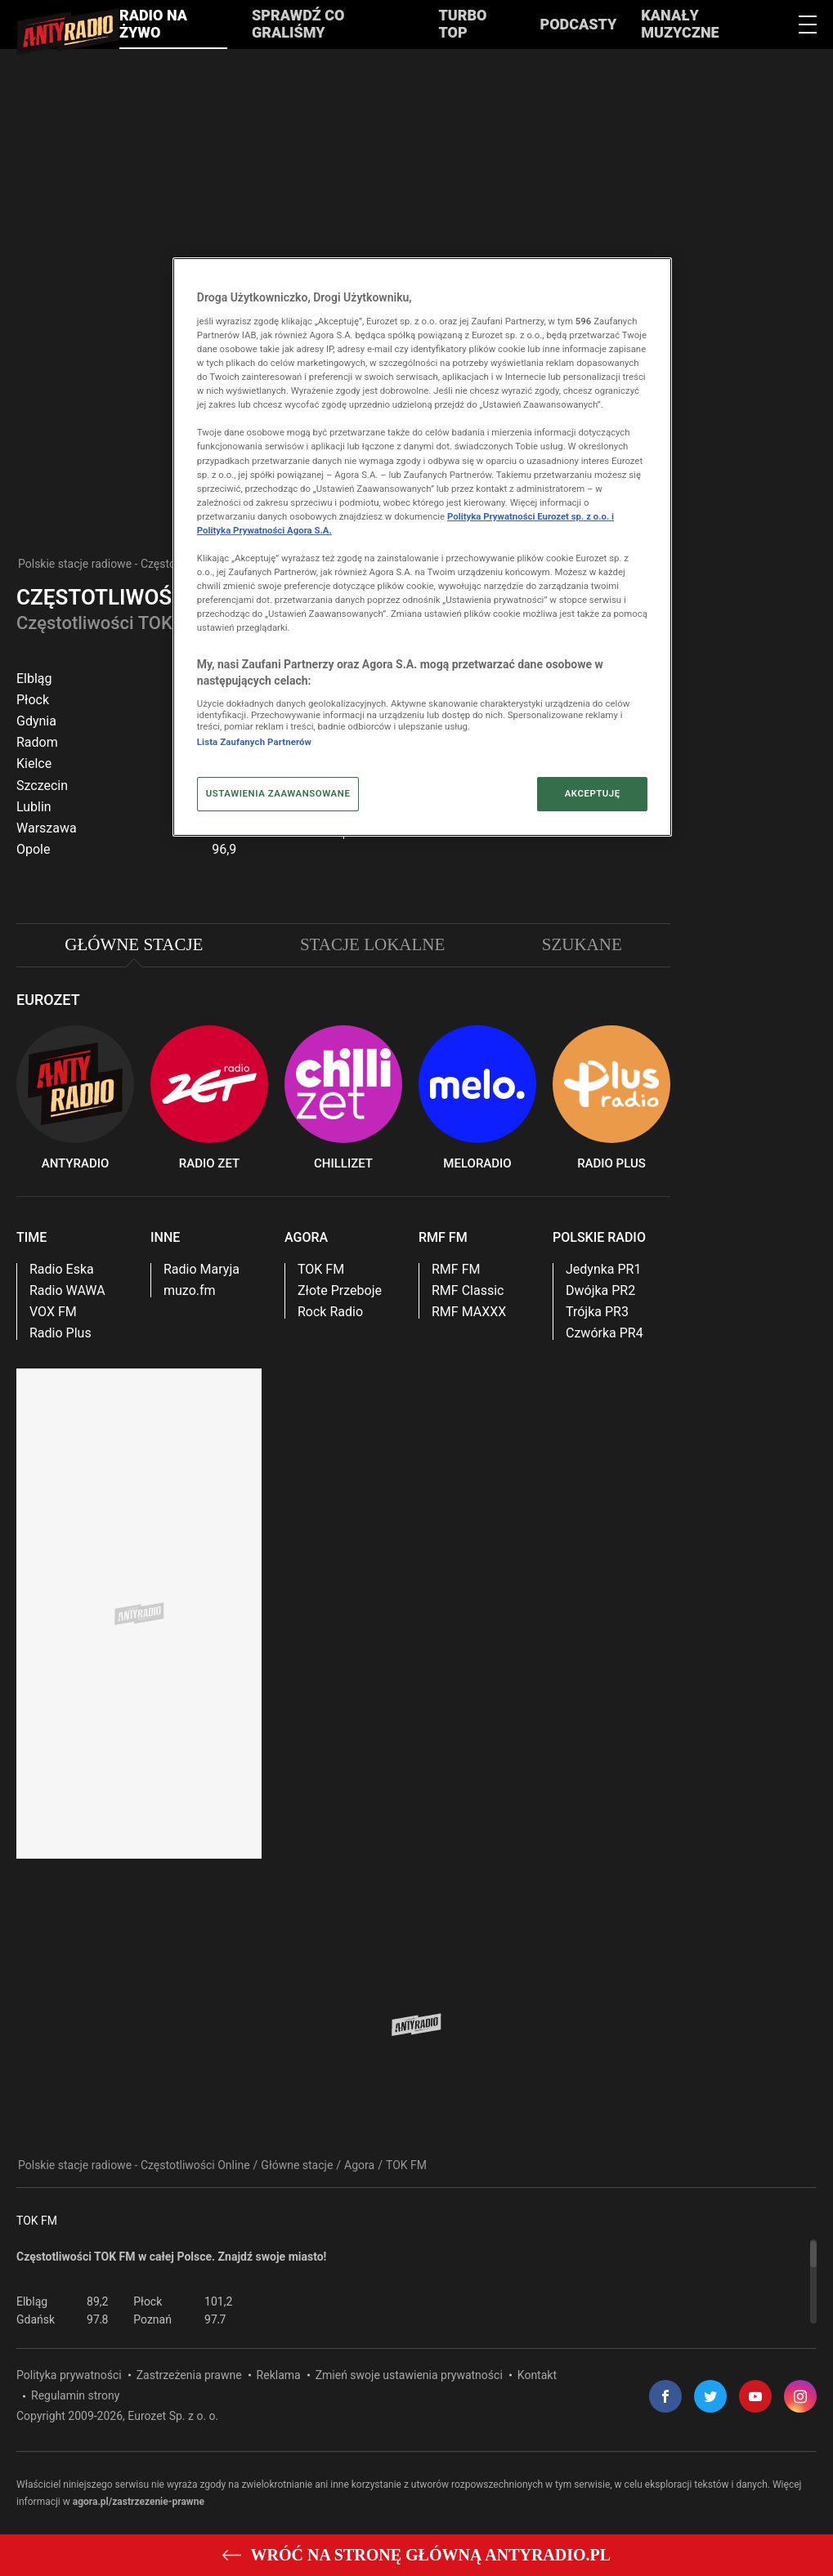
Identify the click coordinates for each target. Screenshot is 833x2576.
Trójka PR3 (597, 1312)
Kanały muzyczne (680, 24)
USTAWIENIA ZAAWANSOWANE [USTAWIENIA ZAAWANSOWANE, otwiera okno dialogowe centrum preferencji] (278, 793)
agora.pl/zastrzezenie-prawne (138, 2501)
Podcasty (578, 24)
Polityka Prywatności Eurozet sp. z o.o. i (530, 516)
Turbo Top (462, 24)
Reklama (279, 2375)
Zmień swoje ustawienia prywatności (409, 2375)
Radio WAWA (67, 1290)
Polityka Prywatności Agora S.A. (264, 530)
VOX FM (53, 1312)
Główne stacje (297, 2165)
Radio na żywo (153, 24)
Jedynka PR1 (603, 1269)
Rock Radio (330, 1312)
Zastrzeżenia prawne (189, 2375)
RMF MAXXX (469, 1312)
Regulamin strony (75, 2395)
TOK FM (321, 1269)
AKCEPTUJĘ (592, 793)
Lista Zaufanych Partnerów (254, 742)
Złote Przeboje (340, 1290)
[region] (416, 2281)
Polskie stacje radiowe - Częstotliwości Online (134, 563)
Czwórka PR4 (604, 1333)
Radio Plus (60, 1333)
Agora (359, 2165)
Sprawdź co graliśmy (298, 24)
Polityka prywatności (69, 2375)
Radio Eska (61, 1269)
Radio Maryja (201, 1269)
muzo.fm (189, 1290)
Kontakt (537, 2375)
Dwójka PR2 (600, 1290)
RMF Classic (468, 1290)
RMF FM (456, 1269)
